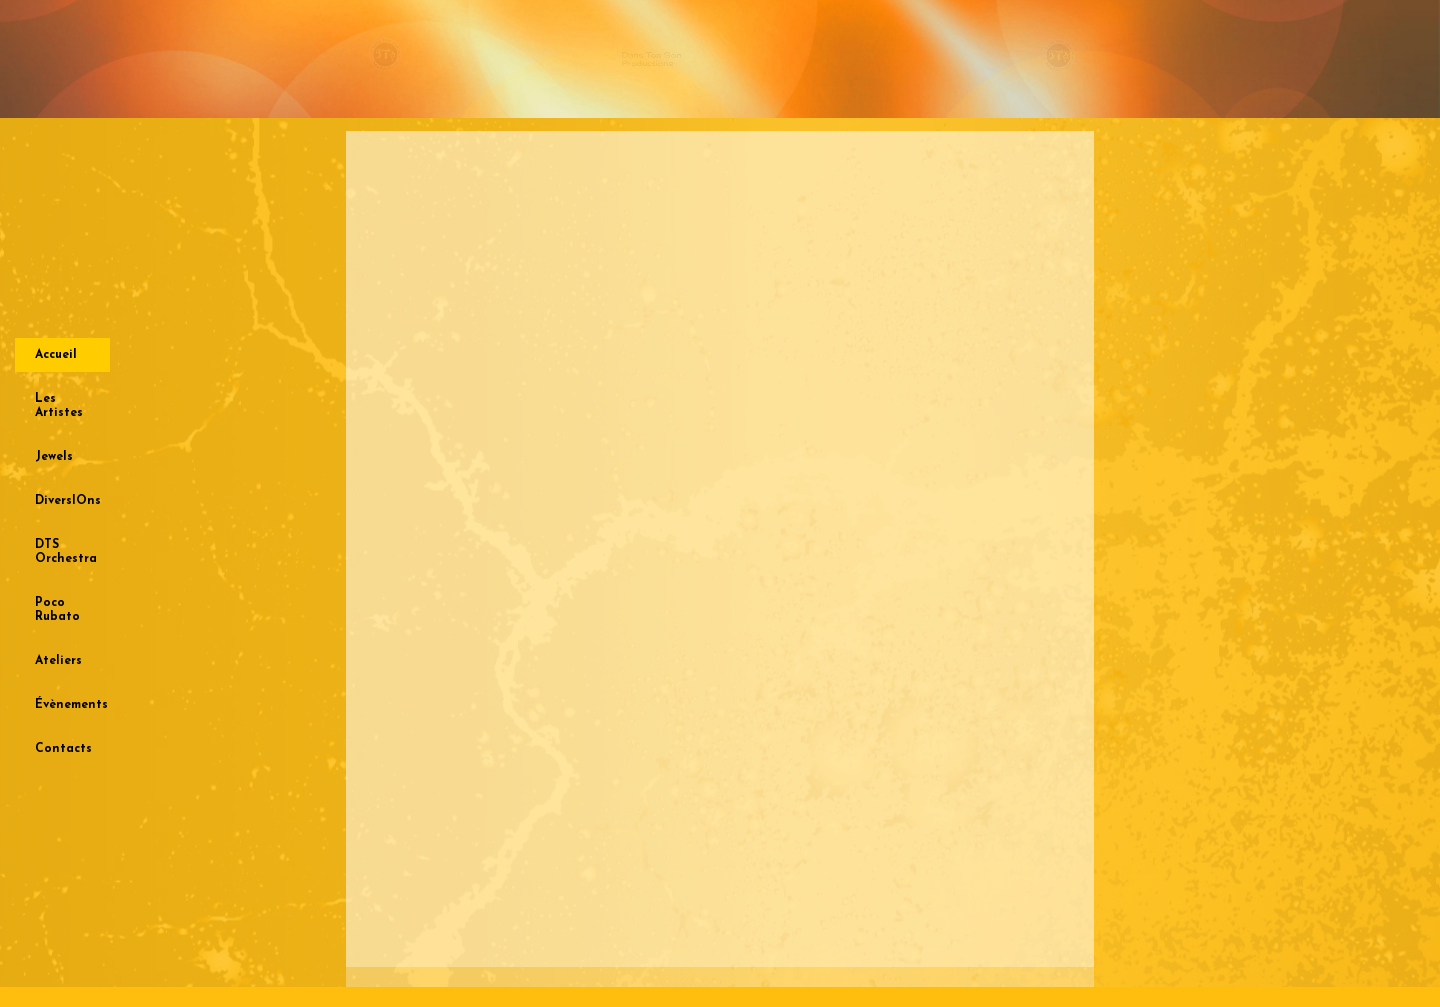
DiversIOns (68, 501)
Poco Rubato (57, 610)
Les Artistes (59, 406)
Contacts (63, 749)
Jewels (54, 457)
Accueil (56, 355)
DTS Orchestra (66, 552)
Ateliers (58, 661)
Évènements (71, 705)
